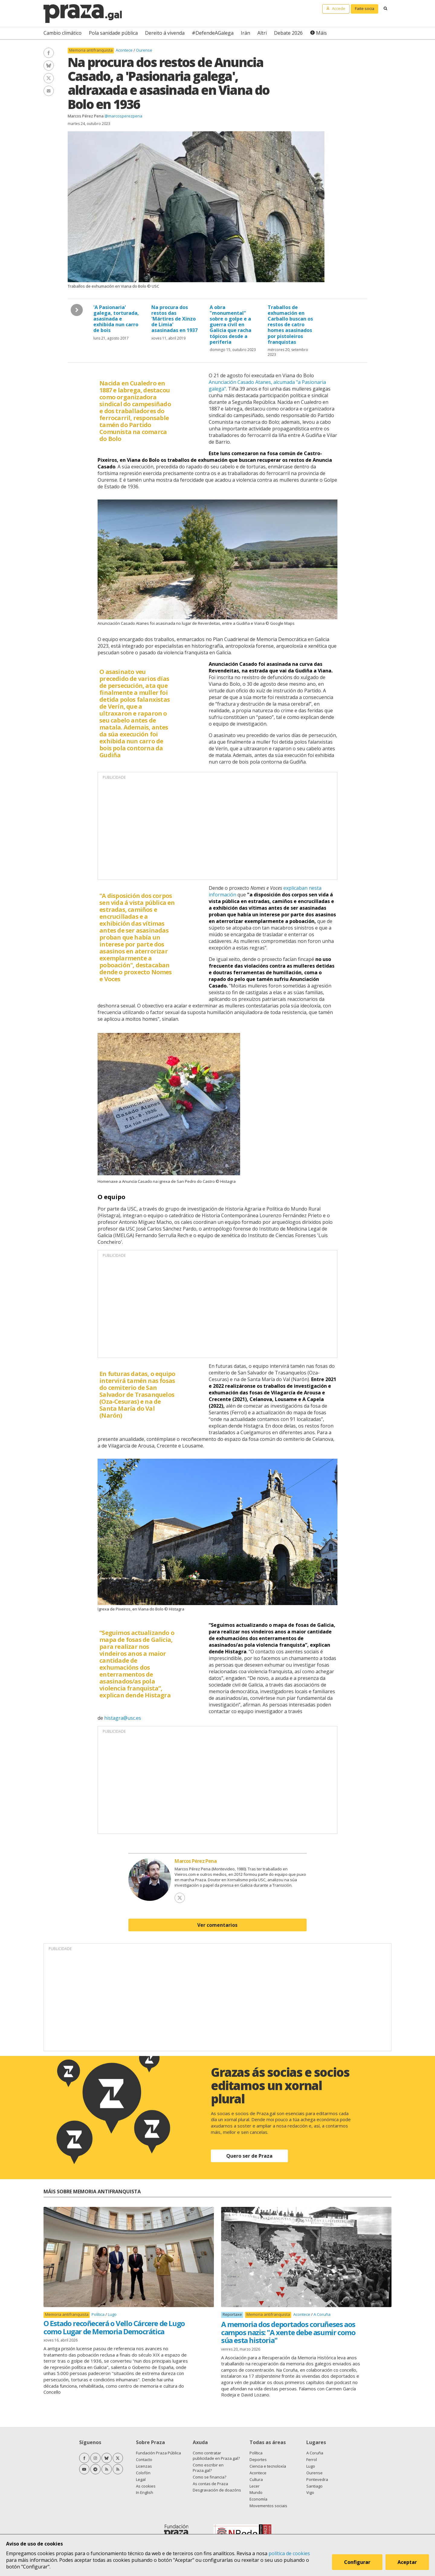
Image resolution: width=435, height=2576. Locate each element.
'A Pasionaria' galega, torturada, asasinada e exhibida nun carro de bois (116, 319)
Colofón (143, 2472)
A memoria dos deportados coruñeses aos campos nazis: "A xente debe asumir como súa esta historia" (288, 2332)
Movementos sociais (268, 2505)
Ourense (144, 50)
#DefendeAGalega (213, 33)
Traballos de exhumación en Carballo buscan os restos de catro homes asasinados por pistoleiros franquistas (290, 324)
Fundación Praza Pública (158, 2453)
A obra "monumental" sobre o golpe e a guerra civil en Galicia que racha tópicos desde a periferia (230, 324)
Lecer (254, 2486)
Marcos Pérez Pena (86, 116)
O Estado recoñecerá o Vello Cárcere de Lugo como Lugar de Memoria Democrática (114, 2327)
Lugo (112, 2314)
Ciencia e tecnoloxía (268, 2466)
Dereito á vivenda (165, 33)
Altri (262, 33)
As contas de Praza (210, 2483)
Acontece (125, 50)
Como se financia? (209, 2477)
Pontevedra (317, 2479)
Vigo (310, 2492)
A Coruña (322, 2314)
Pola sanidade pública (113, 33)
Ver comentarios (217, 1925)
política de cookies (289, 2553)
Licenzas (144, 2466)
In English (144, 2492)
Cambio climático (63, 33)
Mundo (256, 2492)
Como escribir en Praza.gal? (208, 2467)
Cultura (256, 2479)
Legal (141, 2479)
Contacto (144, 2459)
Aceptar (407, 2562)
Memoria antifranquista (91, 50)
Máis (321, 33)
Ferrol (311, 2459)
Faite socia (364, 8)
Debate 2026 (288, 33)
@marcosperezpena (123, 116)
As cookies (146, 2486)
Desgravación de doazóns (217, 2490)
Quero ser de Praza (249, 2156)
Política (98, 2314)
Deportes (258, 2459)
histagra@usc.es (122, 1718)
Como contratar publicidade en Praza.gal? (216, 2455)
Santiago (314, 2486)
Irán (245, 33)
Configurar (357, 2562)
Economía (258, 2499)
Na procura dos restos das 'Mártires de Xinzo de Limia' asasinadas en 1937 (174, 319)
